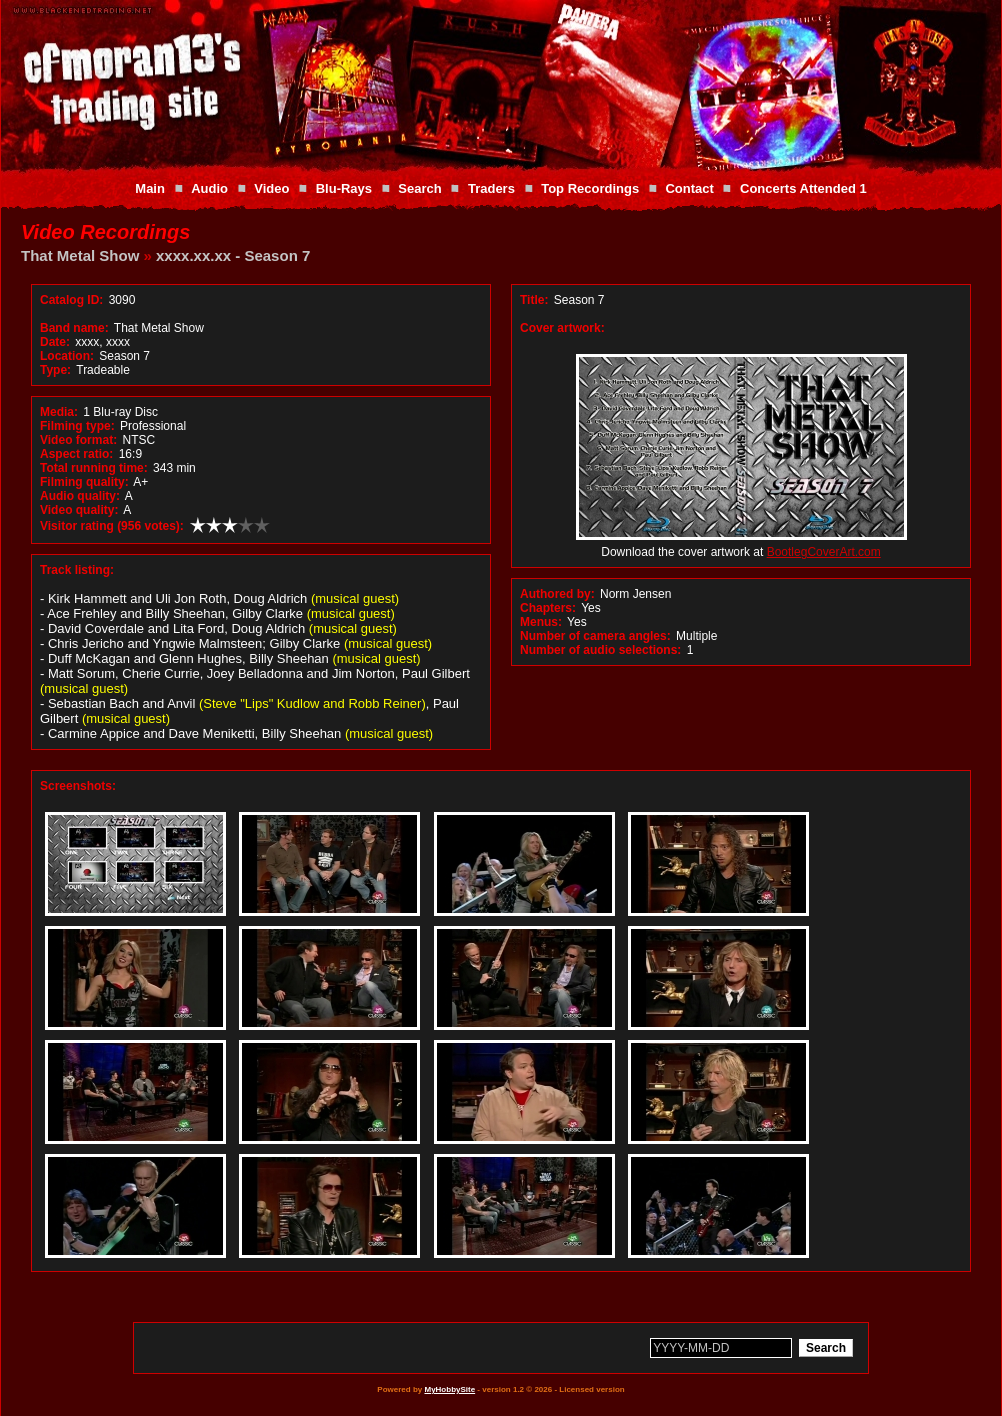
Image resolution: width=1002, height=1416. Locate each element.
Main (150, 188)
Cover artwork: (562, 328)
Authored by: (557, 594)
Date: (55, 342)
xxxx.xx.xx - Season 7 (233, 255)
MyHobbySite (449, 1389)
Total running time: (94, 468)
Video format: (78, 440)
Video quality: (79, 510)
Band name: (74, 328)
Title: (536, 300)
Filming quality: (84, 482)
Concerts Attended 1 (803, 188)
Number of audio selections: (600, 650)
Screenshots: (78, 786)
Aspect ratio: (76, 454)
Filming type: (77, 426)
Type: (55, 370)
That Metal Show (80, 255)
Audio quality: (80, 496)
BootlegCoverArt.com (824, 552)
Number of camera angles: (595, 636)
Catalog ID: (71, 300)
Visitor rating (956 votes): (112, 526)
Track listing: (77, 570)
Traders (491, 188)
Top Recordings (590, 188)
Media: (59, 412)
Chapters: (548, 608)
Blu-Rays (344, 188)
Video (271, 188)
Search (419, 188)
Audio (209, 188)
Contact (689, 188)
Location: (67, 356)
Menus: (541, 622)
